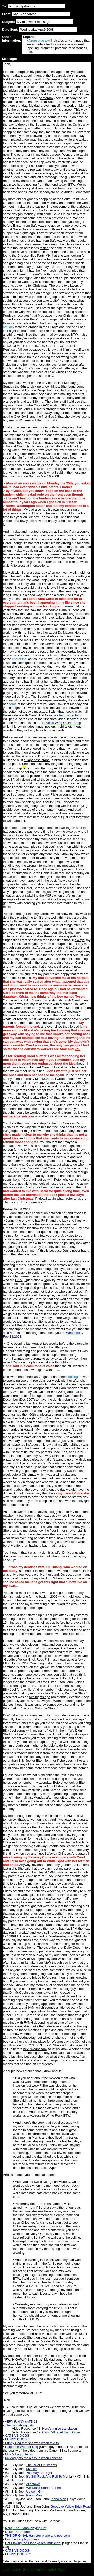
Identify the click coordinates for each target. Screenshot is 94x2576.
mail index (11, 2569)
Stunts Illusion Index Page (44, 2569)
